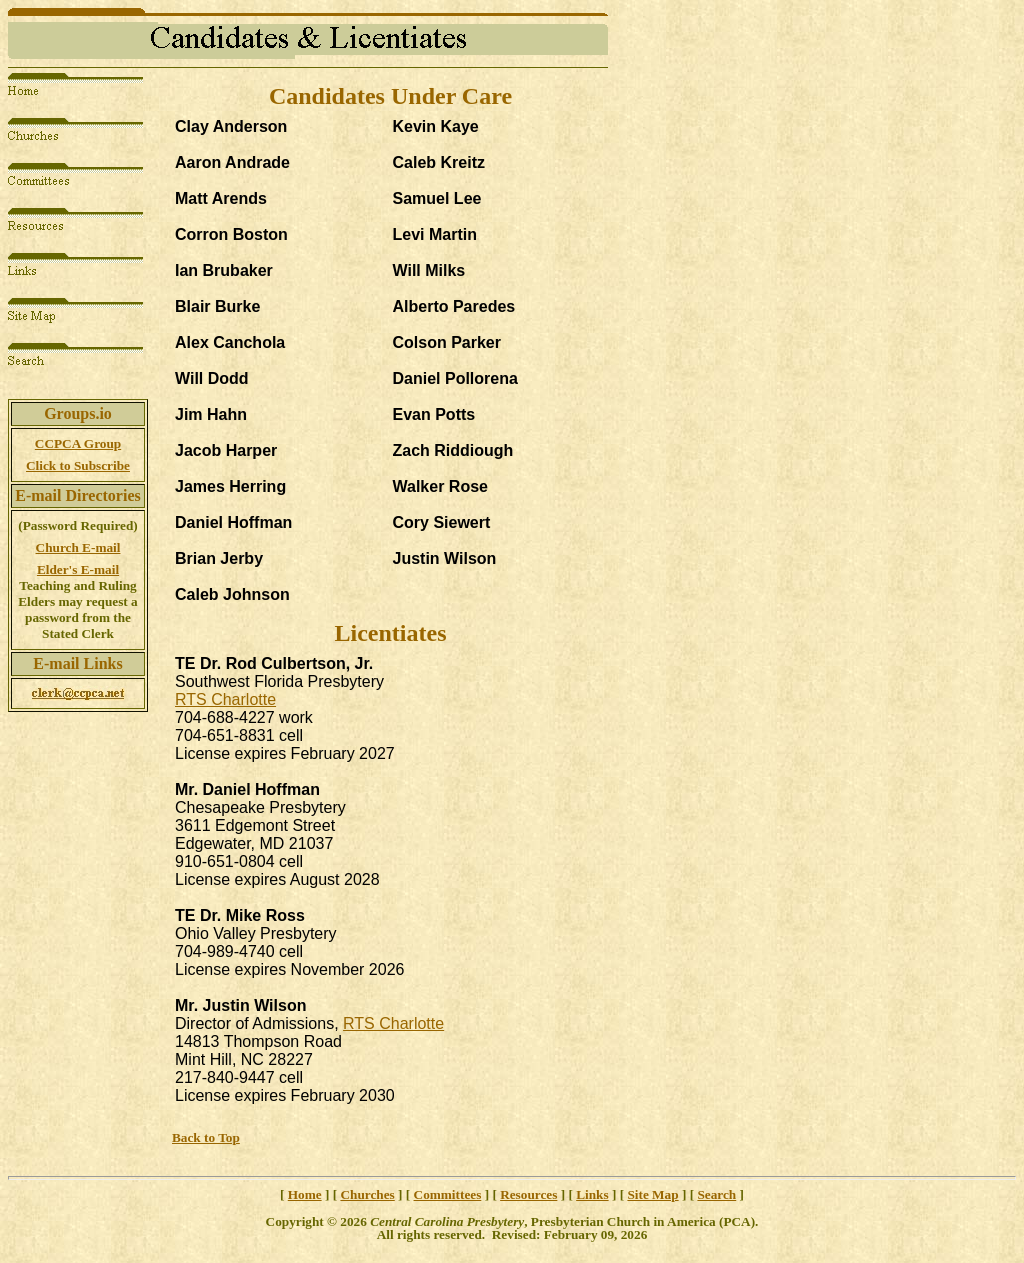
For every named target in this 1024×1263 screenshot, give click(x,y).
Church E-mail (78, 547)
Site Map (652, 1194)
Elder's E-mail (78, 569)
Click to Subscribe (78, 465)
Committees (448, 1194)
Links (592, 1194)
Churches (367, 1194)
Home (305, 1194)
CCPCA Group (78, 443)
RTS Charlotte (225, 699)
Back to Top (206, 1137)
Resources (528, 1194)
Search (716, 1194)
